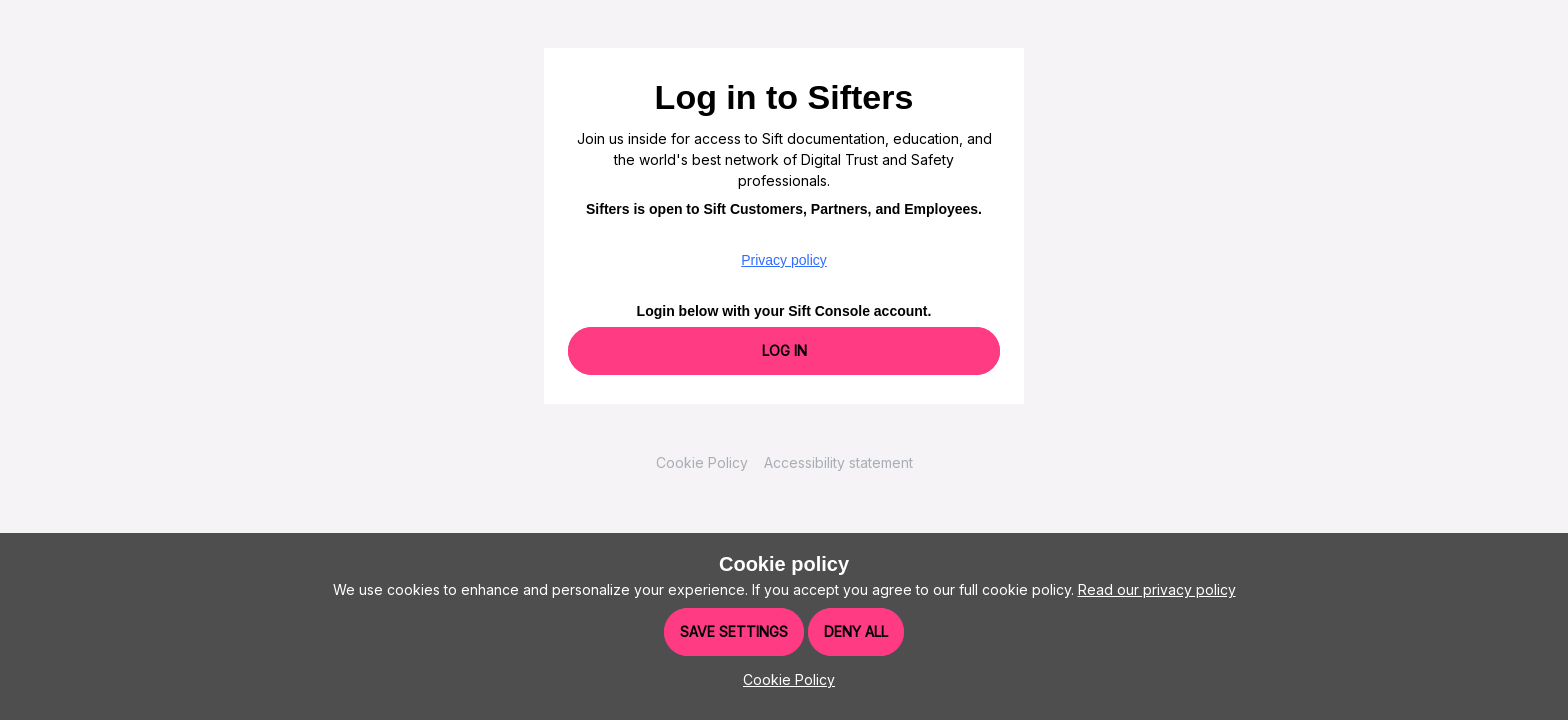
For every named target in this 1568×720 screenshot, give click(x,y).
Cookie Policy (702, 462)
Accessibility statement (838, 462)
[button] (784, 679)
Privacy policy (784, 260)
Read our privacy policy (1157, 589)
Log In (784, 350)
